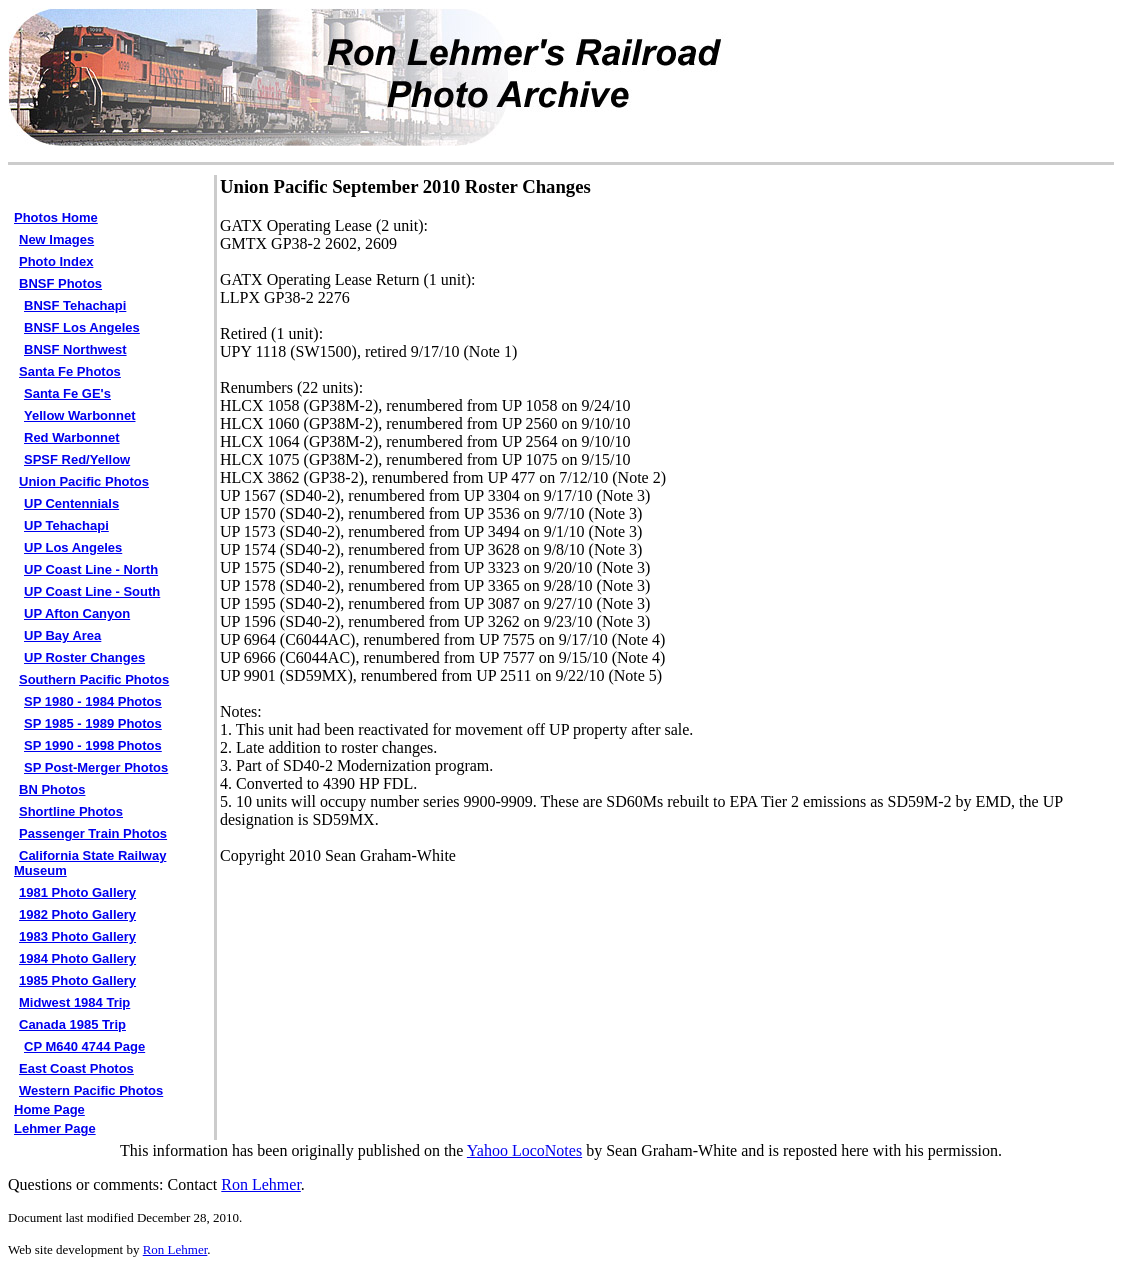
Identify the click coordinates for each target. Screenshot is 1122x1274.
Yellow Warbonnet (79, 415)
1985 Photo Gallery (77, 980)
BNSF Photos (60, 283)
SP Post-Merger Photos (96, 767)
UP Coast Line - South (92, 591)
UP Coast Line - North (91, 569)
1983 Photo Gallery (77, 936)
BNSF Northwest (75, 349)
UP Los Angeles (73, 547)
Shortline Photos (71, 811)
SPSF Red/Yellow (77, 459)
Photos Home (56, 217)
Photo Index (56, 261)
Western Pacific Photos (91, 1090)
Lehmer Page (55, 1128)
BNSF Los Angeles (82, 327)
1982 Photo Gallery (77, 914)
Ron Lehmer (261, 1184)
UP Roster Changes (84, 657)
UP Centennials (71, 503)
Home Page (49, 1109)
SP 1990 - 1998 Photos (93, 745)
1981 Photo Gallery (77, 892)
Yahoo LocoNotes (524, 1150)
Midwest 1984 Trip (74, 1002)
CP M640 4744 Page (84, 1046)
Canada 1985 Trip (72, 1024)
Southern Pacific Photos (94, 679)
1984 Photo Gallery (77, 958)
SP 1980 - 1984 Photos (93, 701)
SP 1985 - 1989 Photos (93, 723)
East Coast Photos (76, 1068)
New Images (56, 239)
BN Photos (52, 789)
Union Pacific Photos (84, 481)
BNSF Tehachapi (75, 305)
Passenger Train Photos (93, 833)
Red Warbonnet (72, 437)
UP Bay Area (62, 635)
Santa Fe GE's (67, 393)
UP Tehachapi (66, 525)
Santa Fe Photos (70, 371)
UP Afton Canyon (77, 613)
